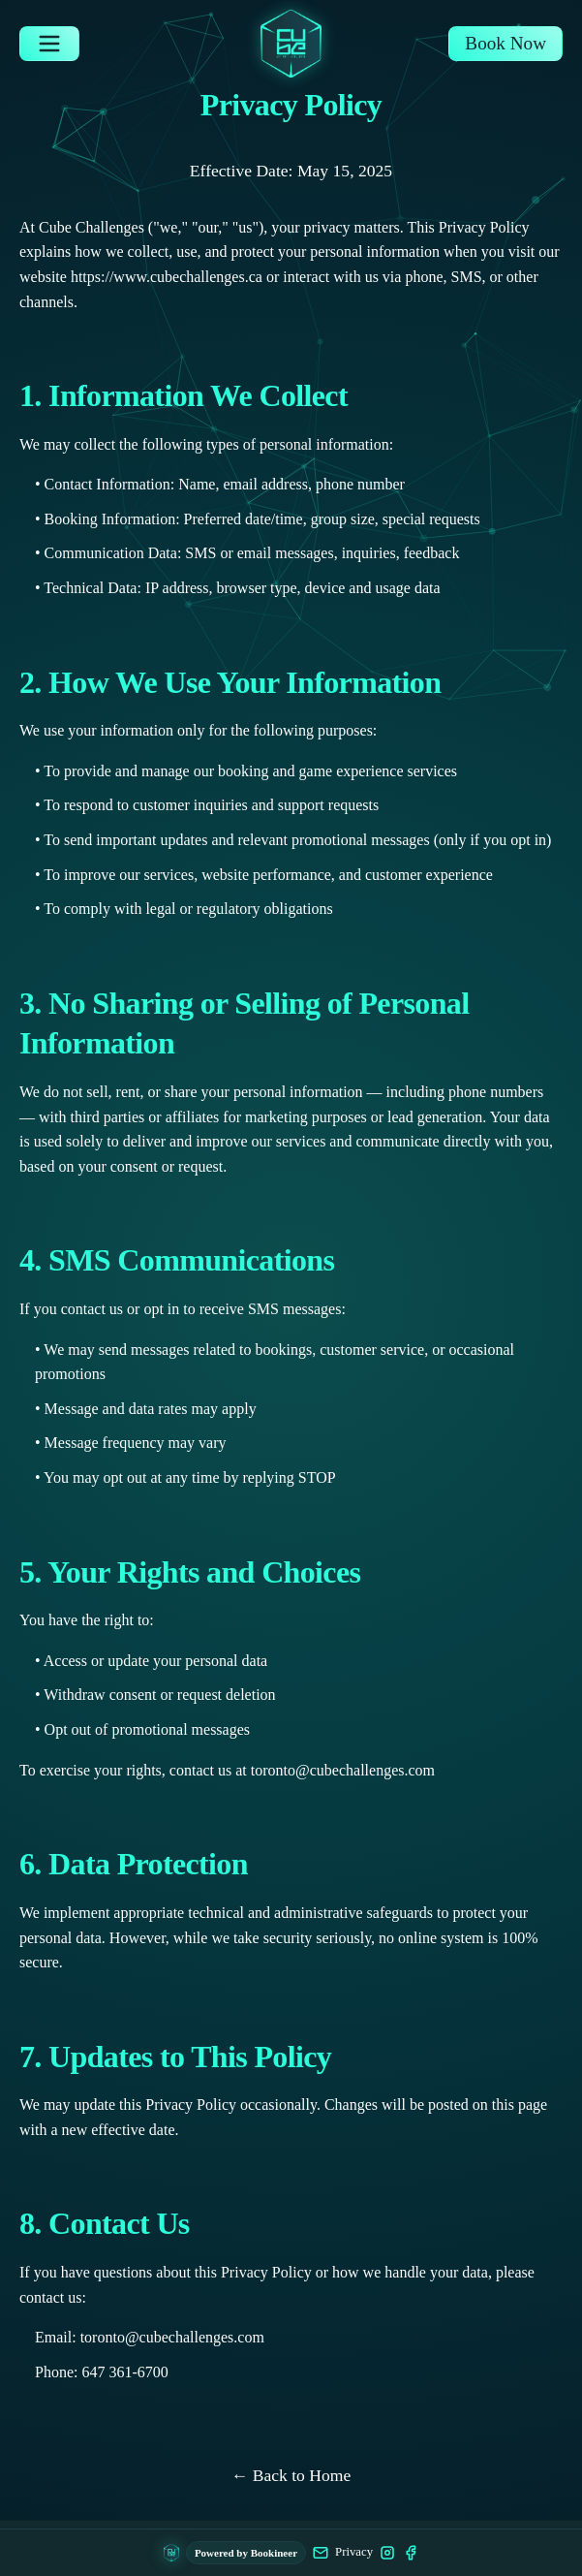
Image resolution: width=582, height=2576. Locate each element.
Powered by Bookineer (246, 2553)
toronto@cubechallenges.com (343, 1770)
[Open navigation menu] (49, 43)
